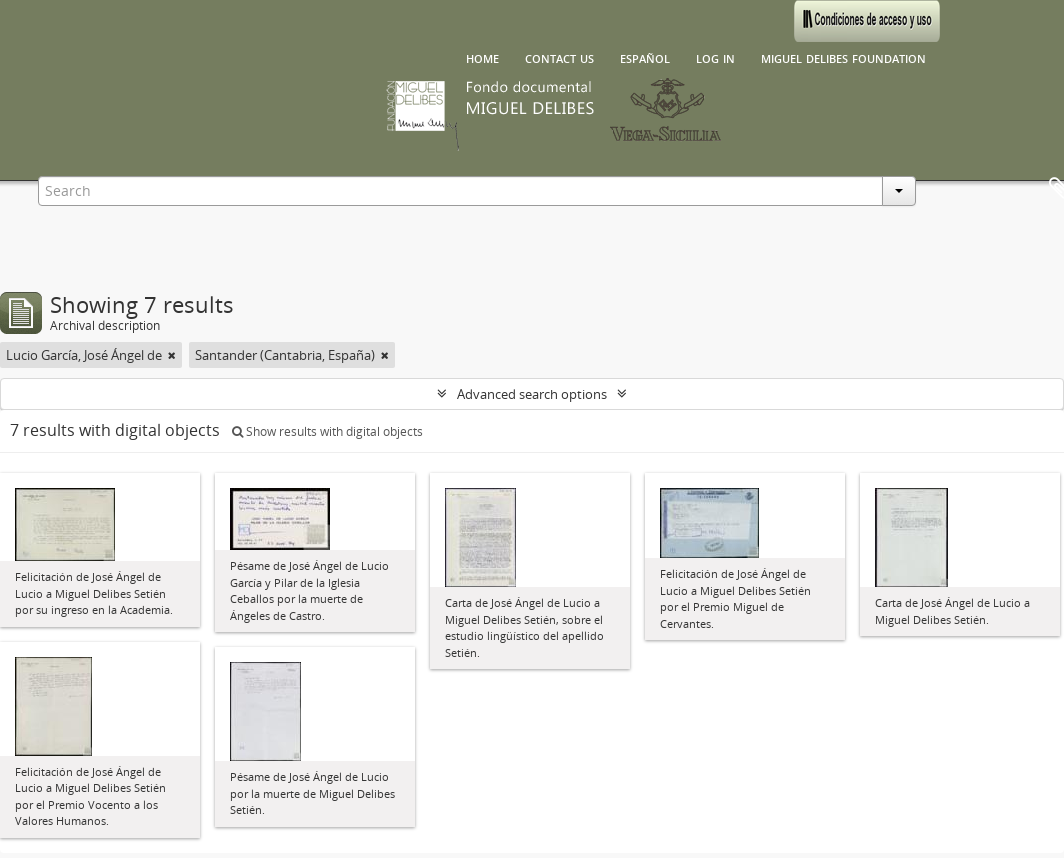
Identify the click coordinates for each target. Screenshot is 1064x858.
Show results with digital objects (327, 431)
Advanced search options (532, 394)
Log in (715, 57)
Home (482, 57)
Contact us (559, 57)
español (645, 57)
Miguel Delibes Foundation (843, 57)
